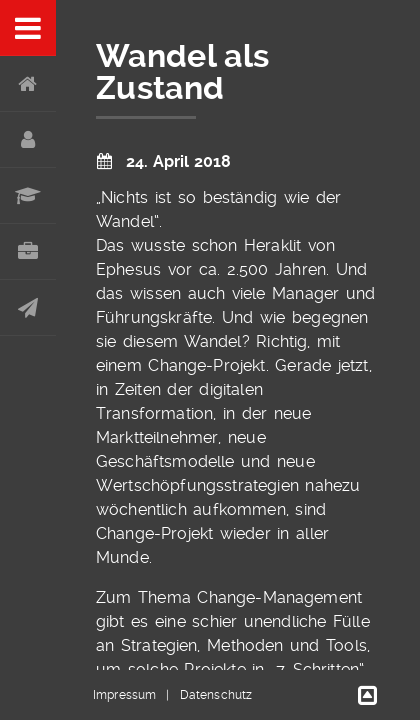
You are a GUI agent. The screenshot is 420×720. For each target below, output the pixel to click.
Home (28, 84)
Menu (28, 28)
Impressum (124, 695)
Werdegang (28, 196)
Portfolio (28, 252)
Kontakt (28, 308)
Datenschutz (216, 695)
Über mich (28, 140)
